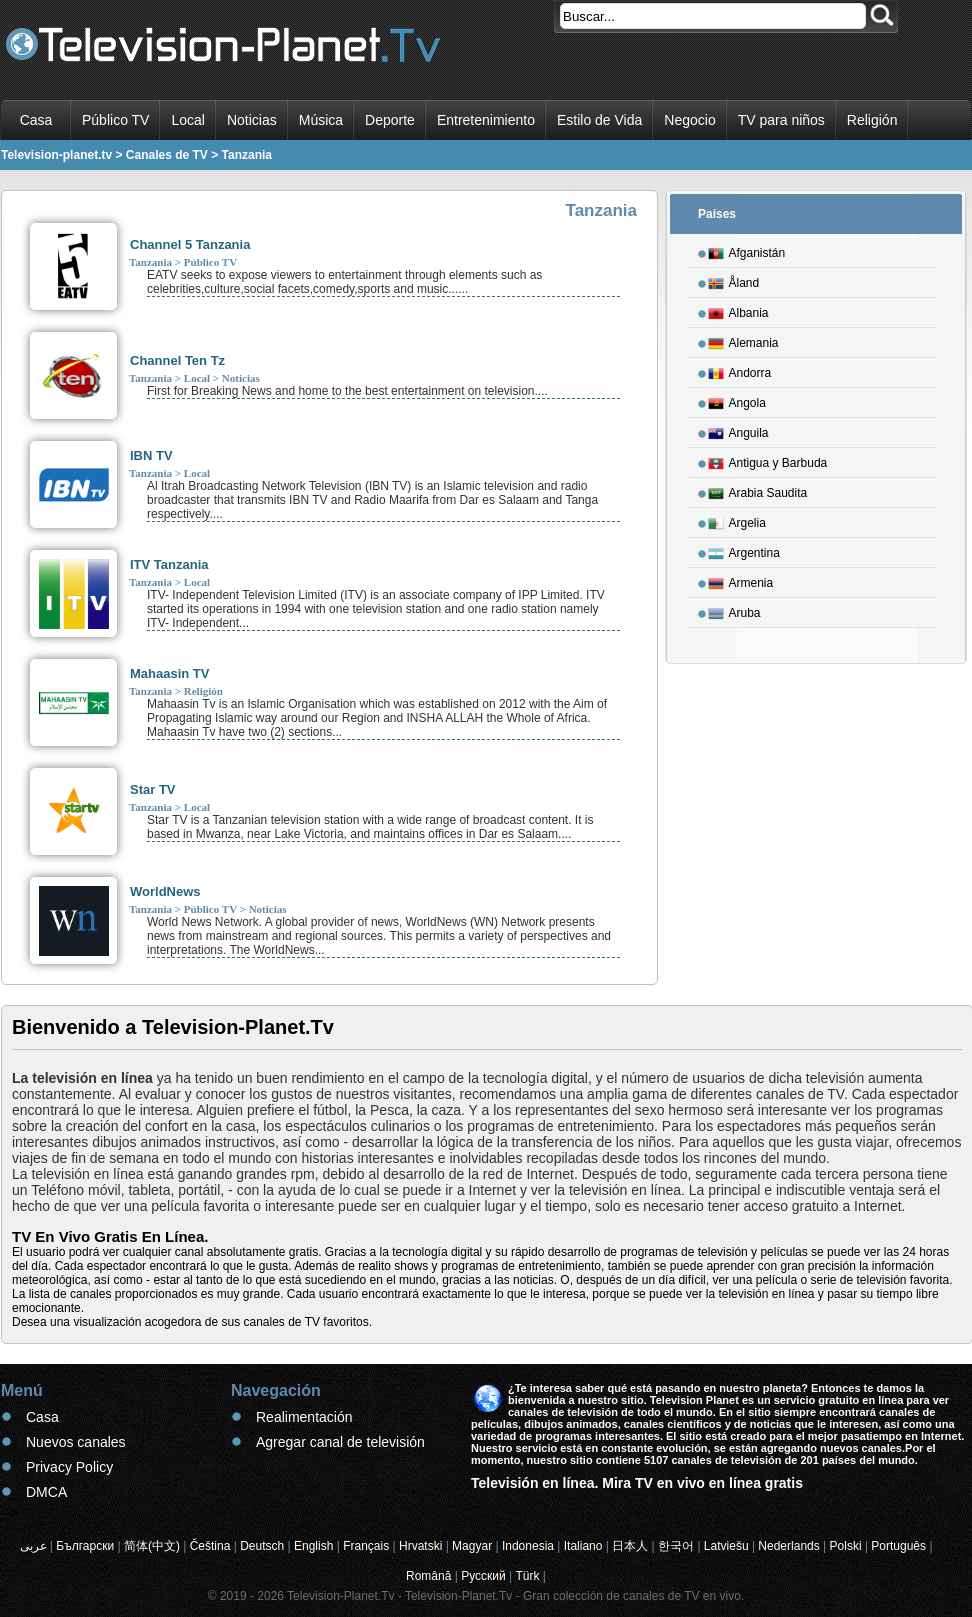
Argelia (737, 520)
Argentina (744, 550)
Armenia (741, 580)
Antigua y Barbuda (768, 460)
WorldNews (165, 891)
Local (187, 120)
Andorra (740, 370)
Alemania (743, 340)
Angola (737, 400)
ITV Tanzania (169, 564)
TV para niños (781, 120)
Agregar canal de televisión (340, 1442)
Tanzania (150, 262)
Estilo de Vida (599, 120)
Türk (528, 1576)
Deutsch (262, 1546)
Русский (483, 1576)
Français (366, 1546)
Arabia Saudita (758, 490)
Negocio (689, 120)
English (313, 1546)
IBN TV (151, 455)
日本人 (630, 1546)
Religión (872, 120)
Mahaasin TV (169, 673)
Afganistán (747, 250)
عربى (33, 1546)
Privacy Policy (69, 1467)
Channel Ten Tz (177, 360)
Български (85, 1546)
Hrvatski (420, 1546)
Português (898, 1546)
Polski (846, 1546)
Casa (36, 120)
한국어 (676, 1546)
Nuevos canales (76, 1442)
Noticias (252, 120)
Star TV (153, 789)
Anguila (738, 430)
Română (428, 1576)
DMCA (46, 1492)
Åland (734, 280)
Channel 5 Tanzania (190, 244)
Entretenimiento (486, 120)
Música (321, 120)
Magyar (472, 1546)
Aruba (734, 610)
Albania (738, 310)
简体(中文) (152, 1546)
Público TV (115, 120)
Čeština (210, 1546)
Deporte (390, 120)
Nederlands (788, 1546)
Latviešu (726, 1546)
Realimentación (304, 1417)
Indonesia (528, 1546)
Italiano (583, 1546)
